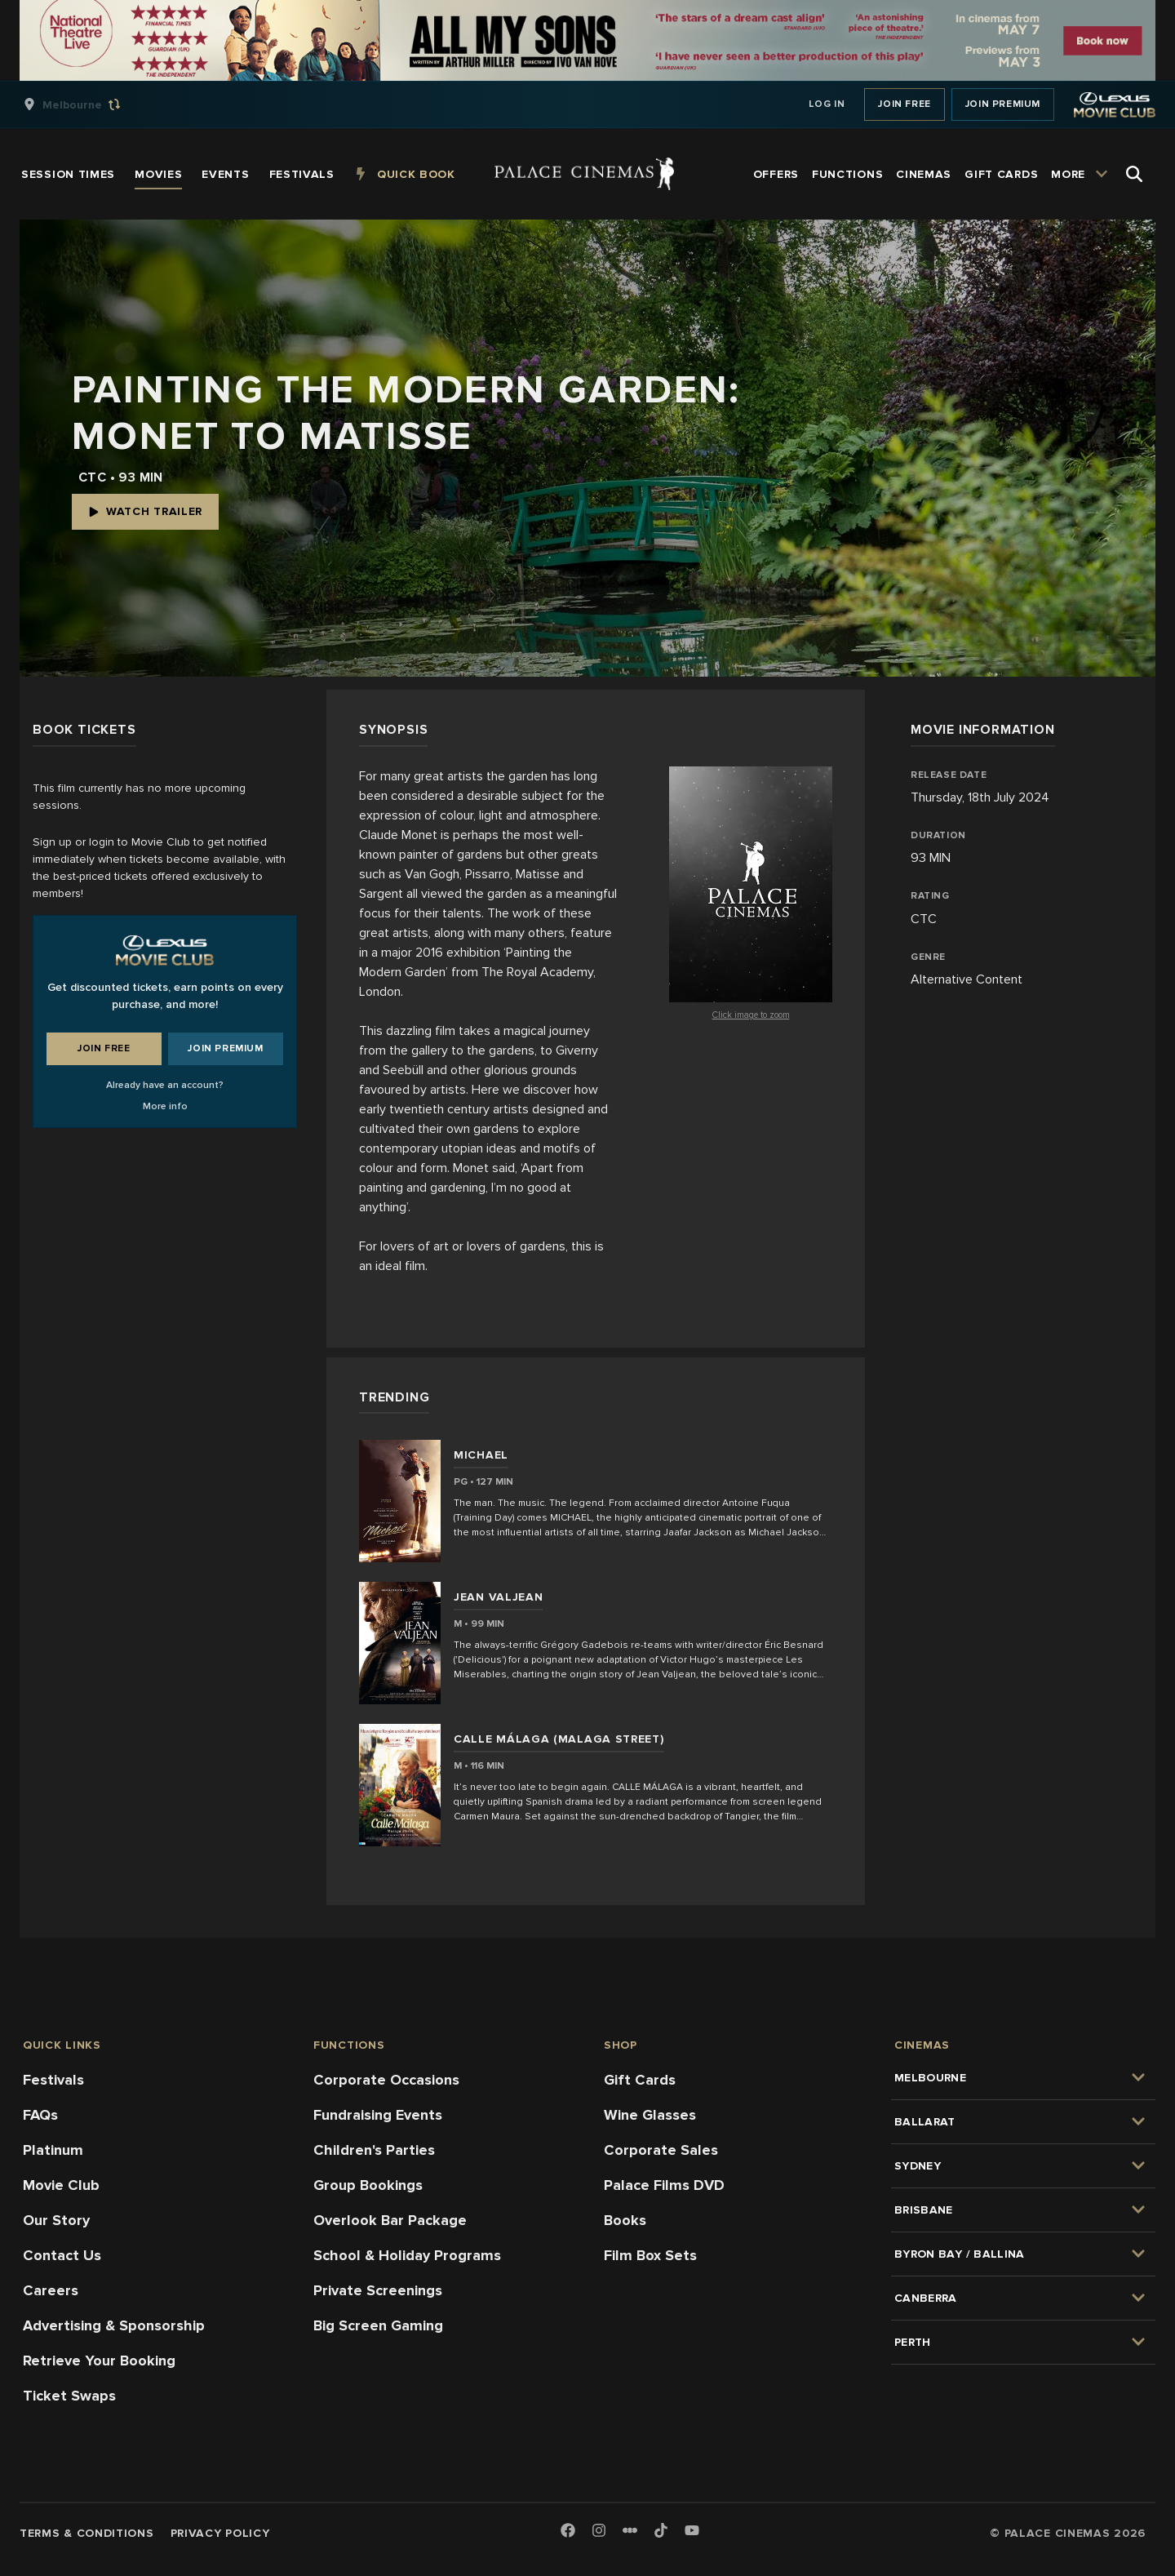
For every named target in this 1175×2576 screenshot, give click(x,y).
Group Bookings (368, 2185)
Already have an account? (165, 1085)
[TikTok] (661, 2530)
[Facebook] (568, 2531)
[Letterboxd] (630, 2530)
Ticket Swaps (69, 2396)
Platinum (53, 2150)
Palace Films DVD (664, 2185)
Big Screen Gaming (378, 2325)
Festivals (53, 2080)
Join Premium (1002, 104)
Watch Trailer (145, 511)
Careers (50, 2290)
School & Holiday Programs (407, 2255)
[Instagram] (599, 2531)
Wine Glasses (650, 2115)
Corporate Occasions (386, 2080)
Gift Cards (640, 2080)
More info (165, 1106)
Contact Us (62, 2255)
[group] (89, 104)
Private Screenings (377, 2290)
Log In (827, 104)
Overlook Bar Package (390, 2220)
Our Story (56, 2220)
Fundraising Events (377, 2115)
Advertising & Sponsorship (114, 2325)
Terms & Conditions (87, 2533)
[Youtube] (692, 2531)
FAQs (40, 2115)
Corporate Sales (661, 2150)
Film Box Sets (650, 2255)
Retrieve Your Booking (99, 2360)
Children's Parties (374, 2150)
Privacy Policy (220, 2533)
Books (625, 2220)
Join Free (904, 104)
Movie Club (61, 2185)
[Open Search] (1134, 174)
